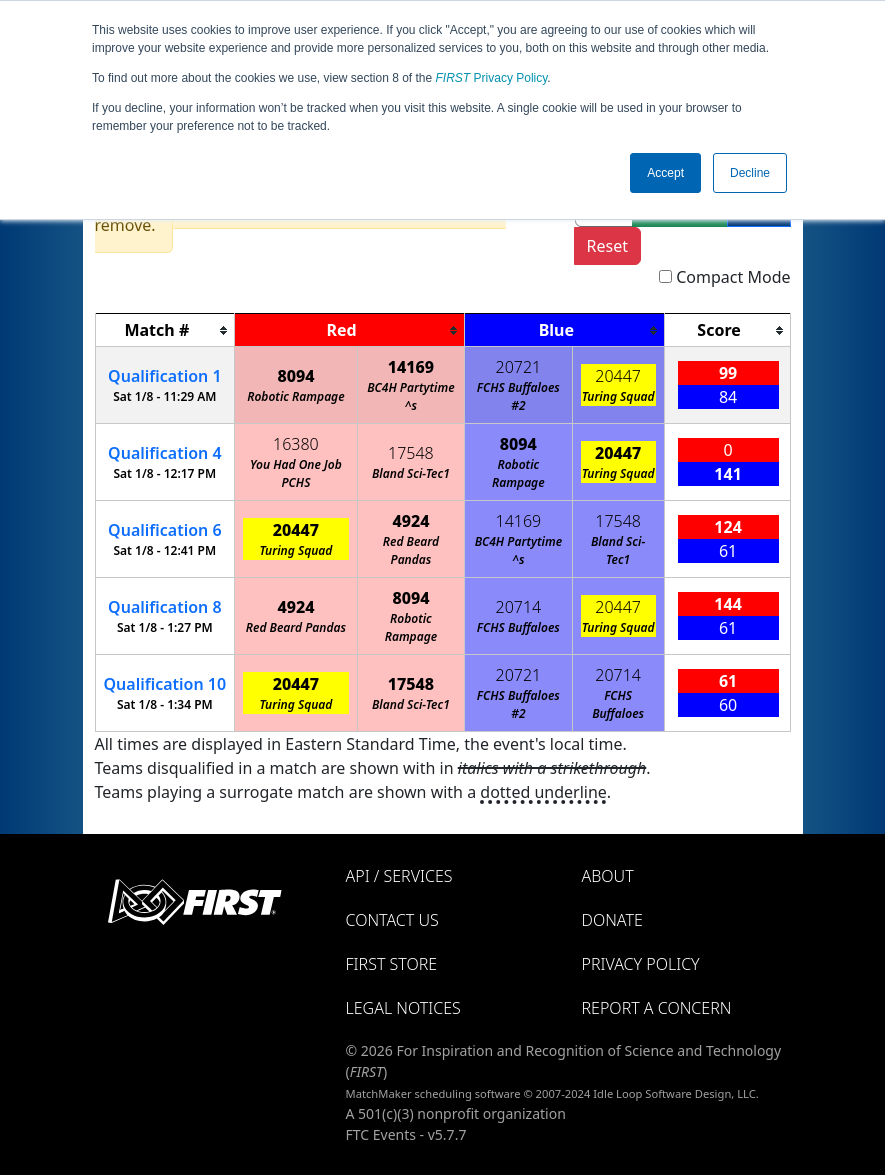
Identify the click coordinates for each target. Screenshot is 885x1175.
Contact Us (392, 920)
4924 (410, 521)
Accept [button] (665, 173)
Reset (607, 246)
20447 (618, 376)
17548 (411, 453)
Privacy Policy (492, 78)
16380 (296, 444)
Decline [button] (750, 173)
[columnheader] (165, 330)
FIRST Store (392, 964)
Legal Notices (403, 1008)
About (608, 876)
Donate (612, 920)
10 (165, 684)
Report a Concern (657, 1008)
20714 (519, 607)
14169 (411, 367)
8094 (295, 376)
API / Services (399, 876)
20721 (519, 367)
